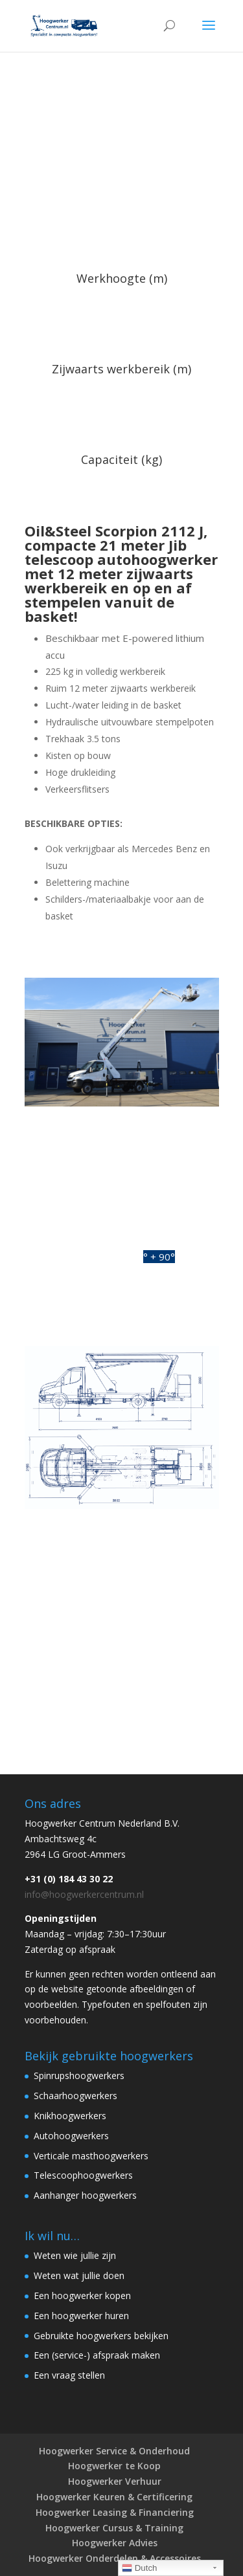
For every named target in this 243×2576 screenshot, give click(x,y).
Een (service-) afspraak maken (97, 2355)
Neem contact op (121, 1706)
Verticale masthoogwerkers (91, 2156)
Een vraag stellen (69, 2375)
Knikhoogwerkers (70, 2115)
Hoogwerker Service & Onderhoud (114, 2451)
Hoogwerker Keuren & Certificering (114, 2497)
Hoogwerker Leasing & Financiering (115, 2512)
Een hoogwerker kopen (82, 2295)
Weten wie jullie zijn (75, 2255)
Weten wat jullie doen (79, 2275)
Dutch (139, 2568)
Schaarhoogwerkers (75, 2095)
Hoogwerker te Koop (114, 2466)
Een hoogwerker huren (81, 2315)
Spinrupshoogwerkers (79, 2075)
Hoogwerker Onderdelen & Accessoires (115, 2558)
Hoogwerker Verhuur (114, 2481)
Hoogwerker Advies (114, 2543)
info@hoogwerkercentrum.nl (84, 1894)
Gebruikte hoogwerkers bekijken (101, 2335)
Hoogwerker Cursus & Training (114, 2528)
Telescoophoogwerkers (83, 2175)
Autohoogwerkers (71, 2136)
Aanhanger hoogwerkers (85, 2195)
